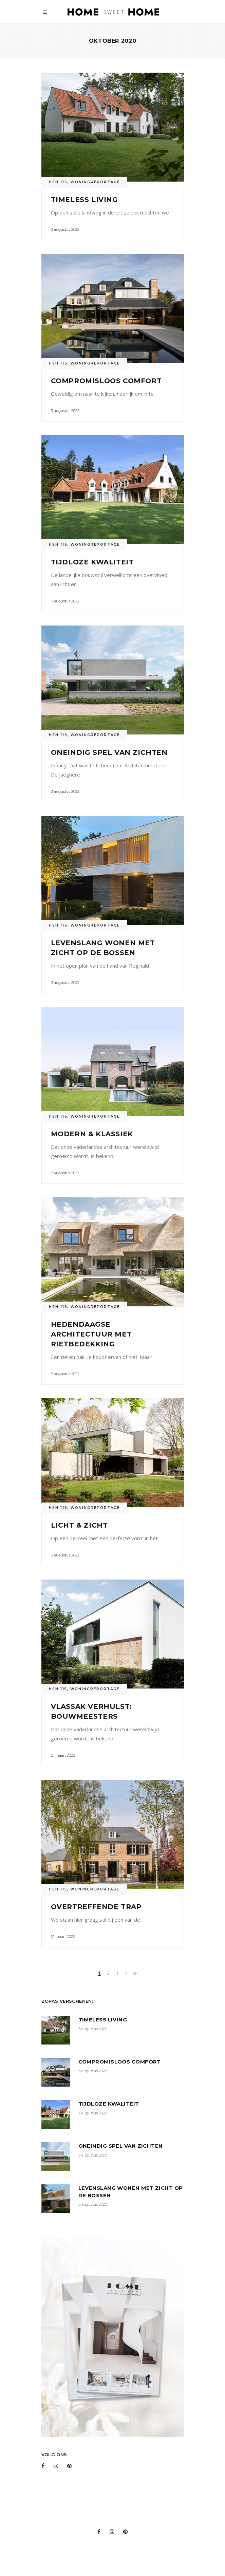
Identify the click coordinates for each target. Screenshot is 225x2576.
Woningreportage (95, 182)
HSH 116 (58, 182)
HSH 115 (58, 1689)
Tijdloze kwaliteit (92, 562)
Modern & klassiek (92, 1134)
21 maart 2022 (63, 1755)
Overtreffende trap (96, 1907)
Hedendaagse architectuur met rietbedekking (91, 1334)
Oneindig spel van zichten (109, 752)
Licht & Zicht (79, 1525)
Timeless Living (84, 199)
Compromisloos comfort (106, 381)
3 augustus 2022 (65, 229)
